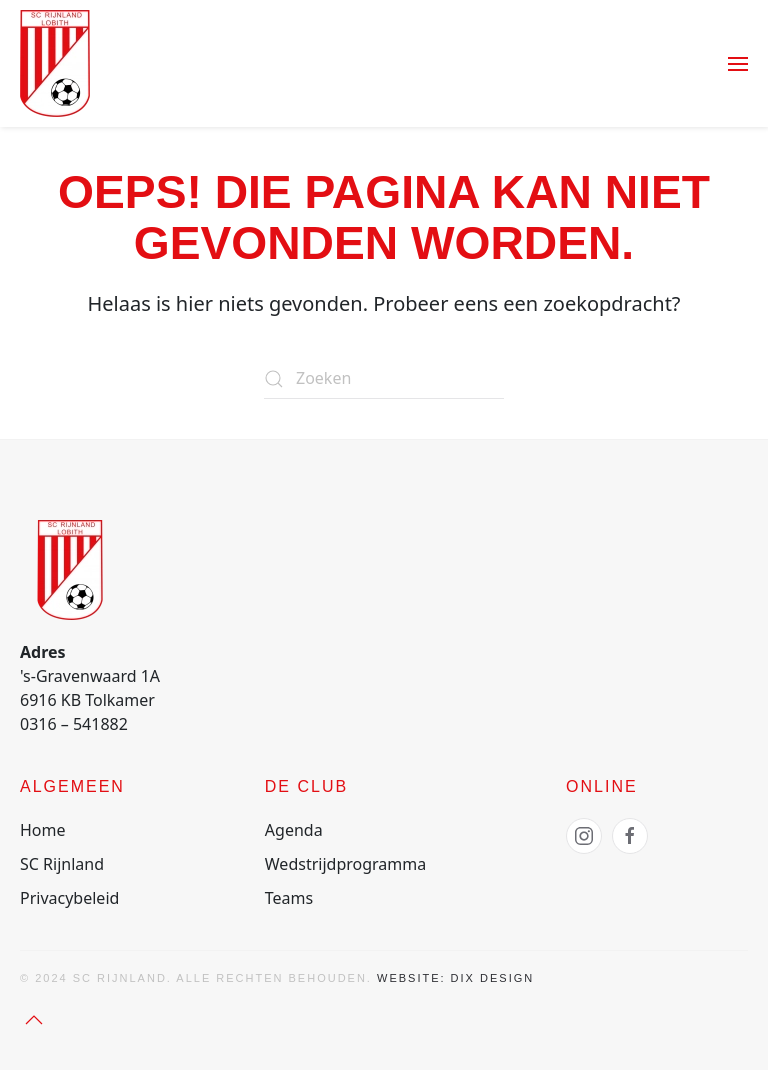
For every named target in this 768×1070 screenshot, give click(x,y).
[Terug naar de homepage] (55, 63)
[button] (738, 64)
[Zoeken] (384, 379)
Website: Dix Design (455, 978)
